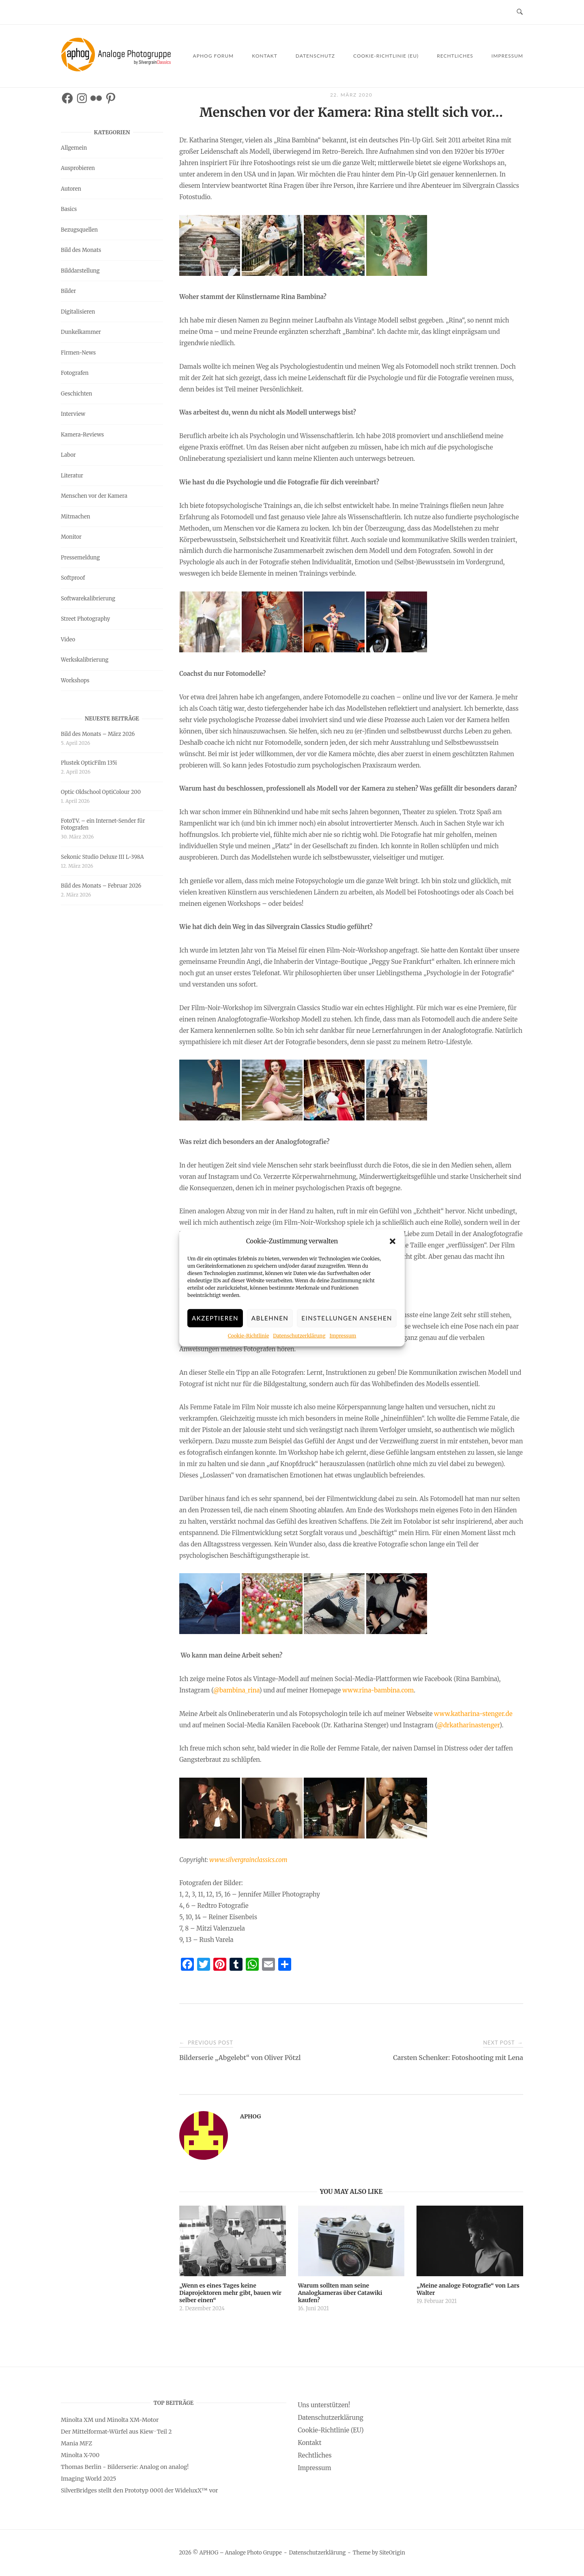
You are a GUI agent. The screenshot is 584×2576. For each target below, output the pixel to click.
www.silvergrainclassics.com (248, 1860)
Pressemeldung (80, 557)
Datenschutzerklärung (299, 1337)
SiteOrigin (392, 2552)
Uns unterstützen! (324, 2405)
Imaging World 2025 (88, 2478)
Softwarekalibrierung (88, 598)
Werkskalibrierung (84, 659)
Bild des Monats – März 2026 (98, 734)
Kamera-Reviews (82, 434)
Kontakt (264, 56)
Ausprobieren (78, 168)
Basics (69, 209)
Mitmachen (75, 516)
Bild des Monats (81, 250)
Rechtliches (455, 56)
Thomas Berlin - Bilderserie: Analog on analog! (125, 2467)
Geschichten (76, 393)
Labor (68, 455)
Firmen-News (78, 352)
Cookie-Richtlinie (248, 1337)
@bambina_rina (236, 1690)
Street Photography (85, 618)
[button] (393, 1243)
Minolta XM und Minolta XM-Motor (110, 2419)
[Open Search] (519, 12)
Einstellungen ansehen (346, 1320)
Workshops (75, 680)
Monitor (71, 536)
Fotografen (74, 373)
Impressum (342, 1337)
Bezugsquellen (79, 229)
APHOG (250, 2116)
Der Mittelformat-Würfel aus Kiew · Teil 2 (116, 2431)
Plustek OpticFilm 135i (89, 762)
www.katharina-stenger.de (473, 1714)
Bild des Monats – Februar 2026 (101, 885)
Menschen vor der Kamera (94, 495)
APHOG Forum (213, 56)
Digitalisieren (78, 311)
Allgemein (74, 147)
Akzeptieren (215, 1320)
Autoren (71, 188)
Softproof (73, 577)
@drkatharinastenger (468, 1725)
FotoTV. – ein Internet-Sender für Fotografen (103, 824)
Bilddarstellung (80, 270)
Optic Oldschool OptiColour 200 (101, 792)
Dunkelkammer (81, 332)
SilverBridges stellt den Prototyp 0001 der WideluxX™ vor (139, 2490)
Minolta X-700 (80, 2455)
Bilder (68, 291)
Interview (73, 414)
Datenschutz (315, 56)
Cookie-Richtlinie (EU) (386, 56)
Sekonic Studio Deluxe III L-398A (102, 857)
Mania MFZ (76, 2443)
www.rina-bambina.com (378, 1690)
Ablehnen (269, 1320)
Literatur (72, 475)
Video (68, 639)
